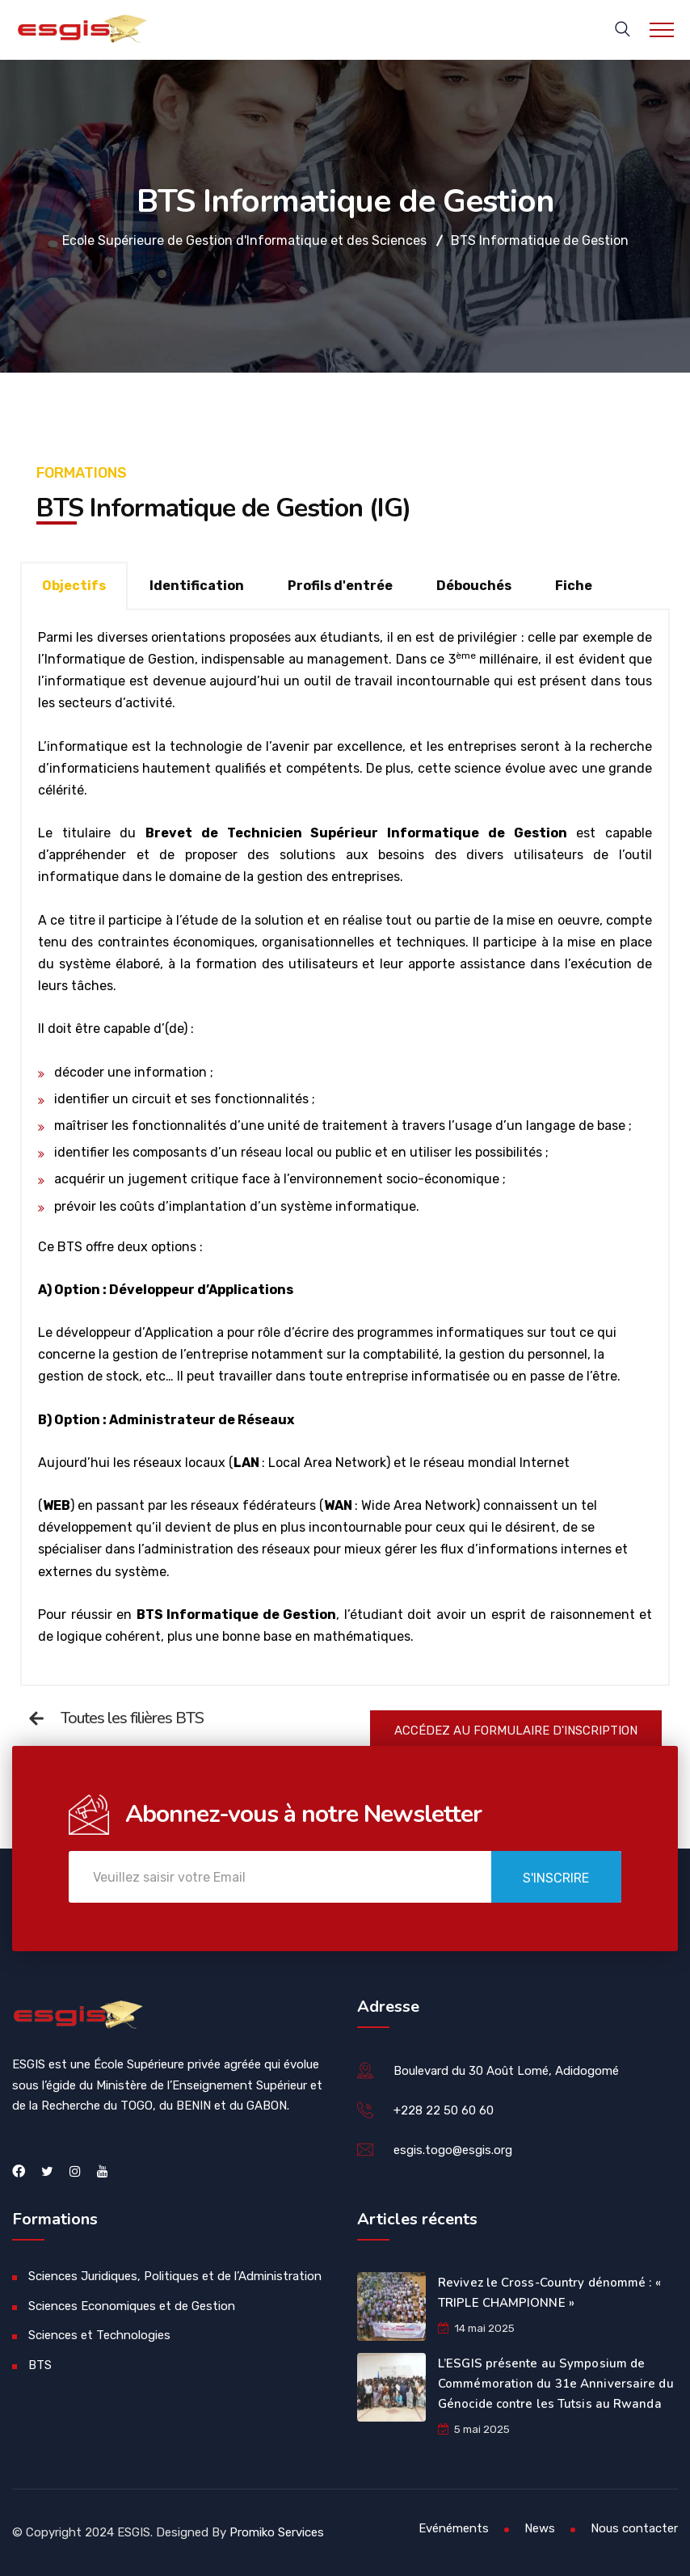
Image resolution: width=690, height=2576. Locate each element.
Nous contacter (634, 2528)
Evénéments (454, 2528)
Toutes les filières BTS (132, 1718)
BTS (40, 2365)
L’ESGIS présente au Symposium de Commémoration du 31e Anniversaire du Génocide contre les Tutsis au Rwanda (556, 2383)
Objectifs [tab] (74, 585)
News (539, 2528)
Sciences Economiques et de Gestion (131, 2306)
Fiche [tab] (573, 585)
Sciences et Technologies (99, 2335)
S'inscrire (556, 1878)
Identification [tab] (196, 585)
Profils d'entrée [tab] (340, 585)
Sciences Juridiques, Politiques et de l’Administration (175, 2276)
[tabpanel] (345, 1148)
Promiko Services (276, 2532)
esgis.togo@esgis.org (452, 2150)
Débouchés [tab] (473, 585)
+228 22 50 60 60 (443, 2110)
